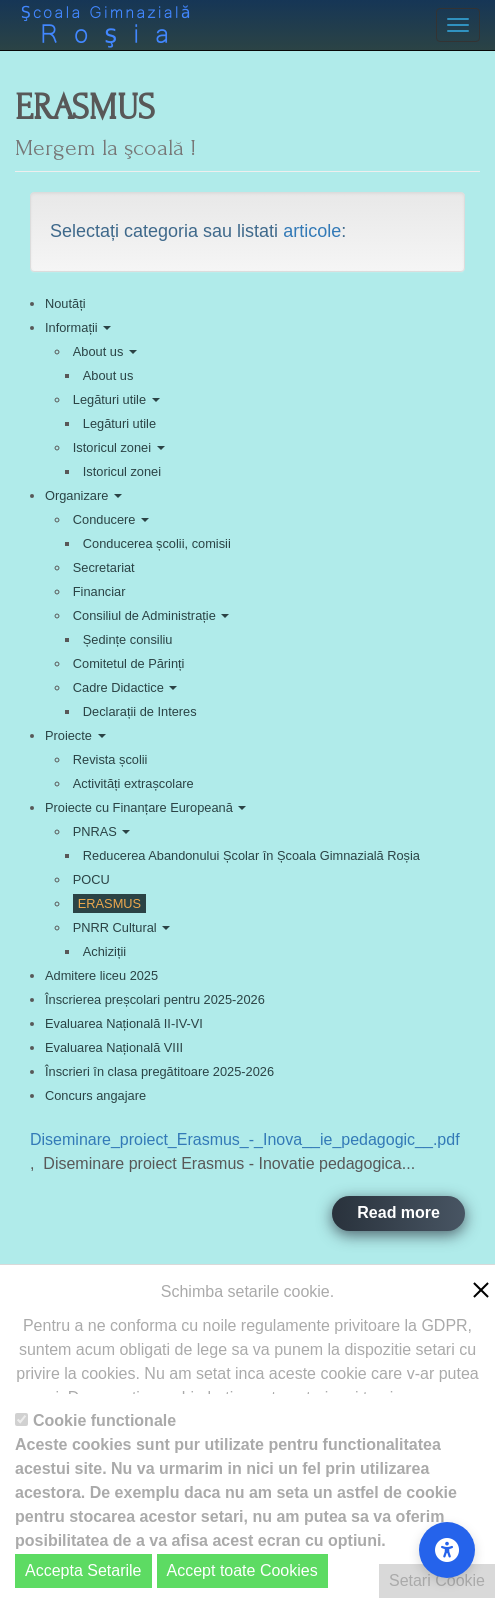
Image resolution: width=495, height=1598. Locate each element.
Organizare (83, 495)
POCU (91, 879)
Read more (398, 1212)
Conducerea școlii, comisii (157, 543)
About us (105, 351)
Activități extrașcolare (133, 783)
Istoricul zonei (119, 447)
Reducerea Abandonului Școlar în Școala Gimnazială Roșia (251, 855)
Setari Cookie (437, 1580)
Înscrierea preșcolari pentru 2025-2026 (155, 999)
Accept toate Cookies (242, 1570)
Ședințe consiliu (128, 639)
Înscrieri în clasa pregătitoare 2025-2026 (159, 1071)
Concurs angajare (95, 1095)
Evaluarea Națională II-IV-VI (124, 1023)
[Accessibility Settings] (447, 1550)
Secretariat (104, 567)
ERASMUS (109, 903)
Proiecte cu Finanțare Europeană (145, 807)
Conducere (111, 519)
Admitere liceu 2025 (101, 975)
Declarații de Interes (140, 711)
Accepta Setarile (83, 1570)
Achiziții (104, 951)
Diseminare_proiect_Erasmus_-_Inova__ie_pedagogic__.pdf (245, 1139)
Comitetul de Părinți (129, 663)
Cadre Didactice (125, 687)
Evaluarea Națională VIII (114, 1047)
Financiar (99, 591)
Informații (78, 327)
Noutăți (65, 303)
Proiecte (75, 735)
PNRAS (102, 831)
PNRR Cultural (121, 927)
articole (312, 231)
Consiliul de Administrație (151, 615)
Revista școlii (110, 759)
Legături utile (116, 399)
